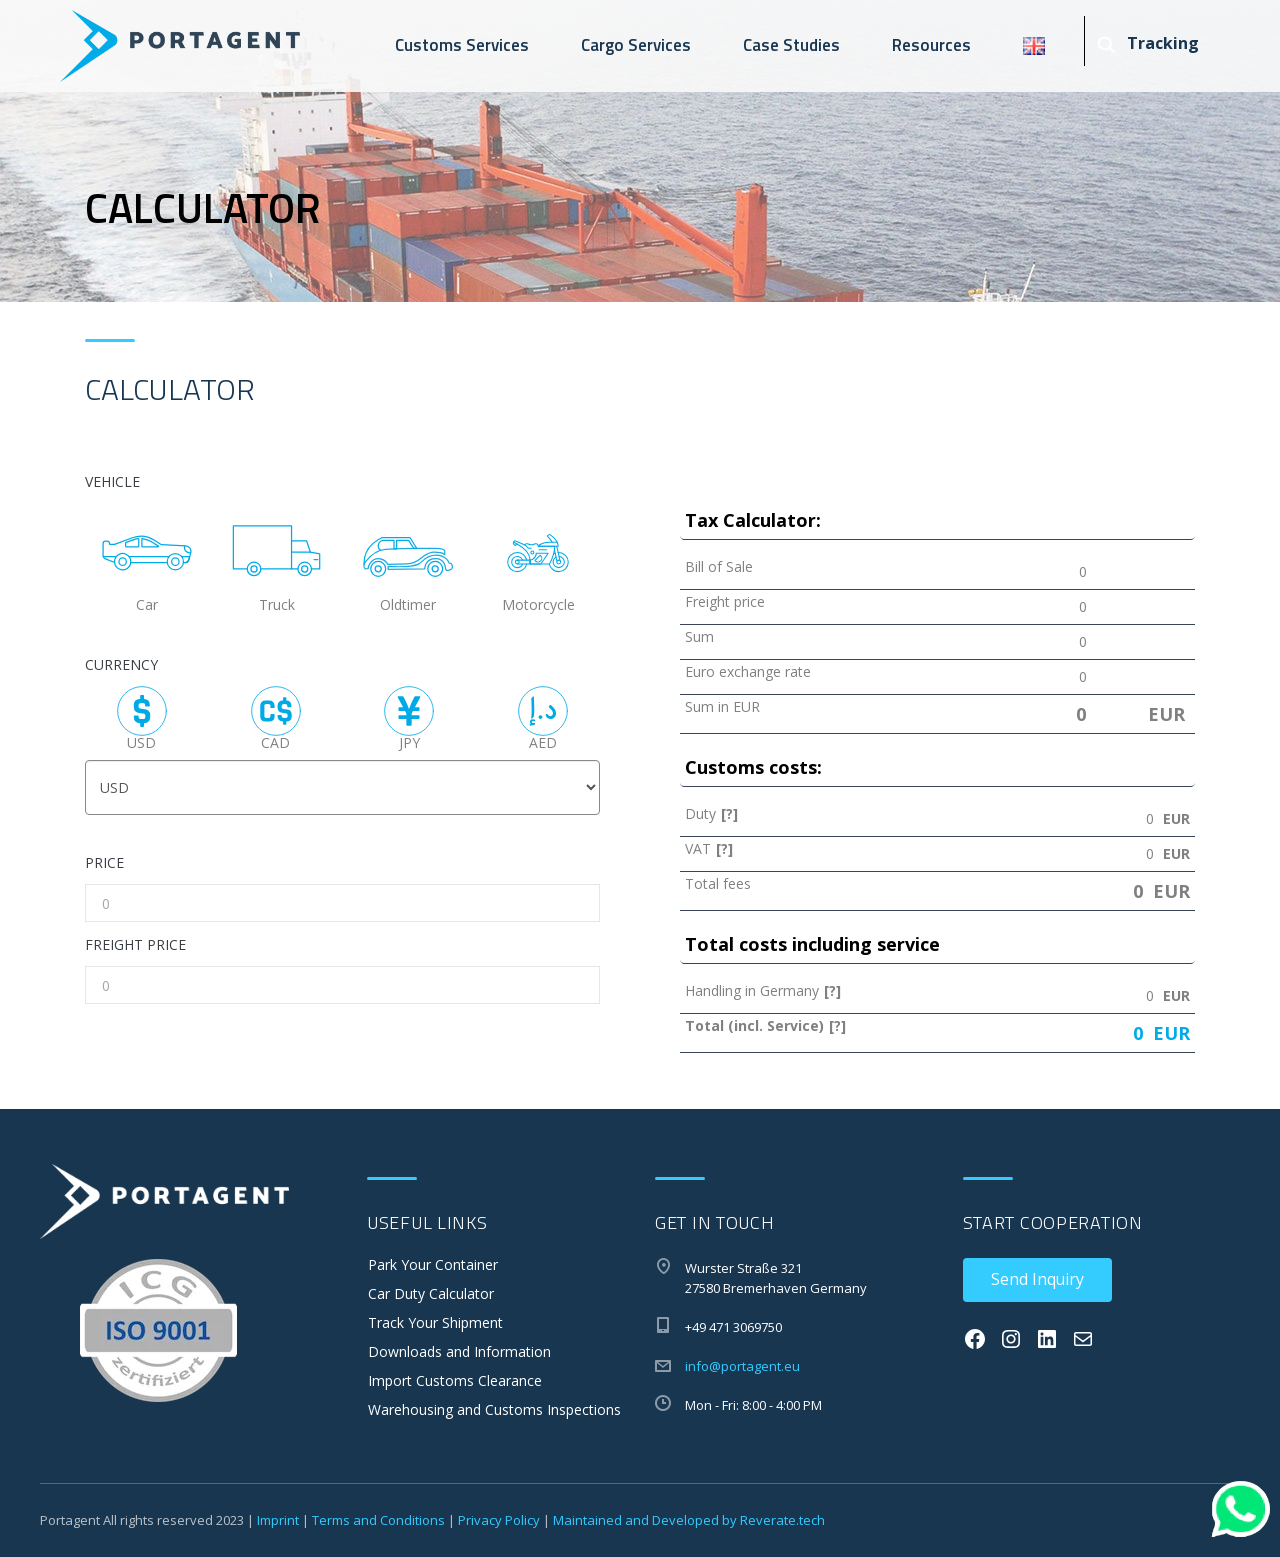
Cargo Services (636, 45)
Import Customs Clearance (455, 1380)
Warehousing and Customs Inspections (494, 1409)
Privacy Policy (499, 1520)
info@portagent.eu (742, 1366)
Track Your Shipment (435, 1322)
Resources (931, 45)
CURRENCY (121, 665)
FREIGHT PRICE (135, 945)
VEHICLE (112, 482)
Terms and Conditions (378, 1520)
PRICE (104, 863)
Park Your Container (433, 1264)
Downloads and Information (459, 1351)
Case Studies (791, 45)
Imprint (278, 1520)
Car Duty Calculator (431, 1293)
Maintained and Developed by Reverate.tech (689, 1520)
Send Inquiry (1037, 1279)
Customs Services (462, 45)
